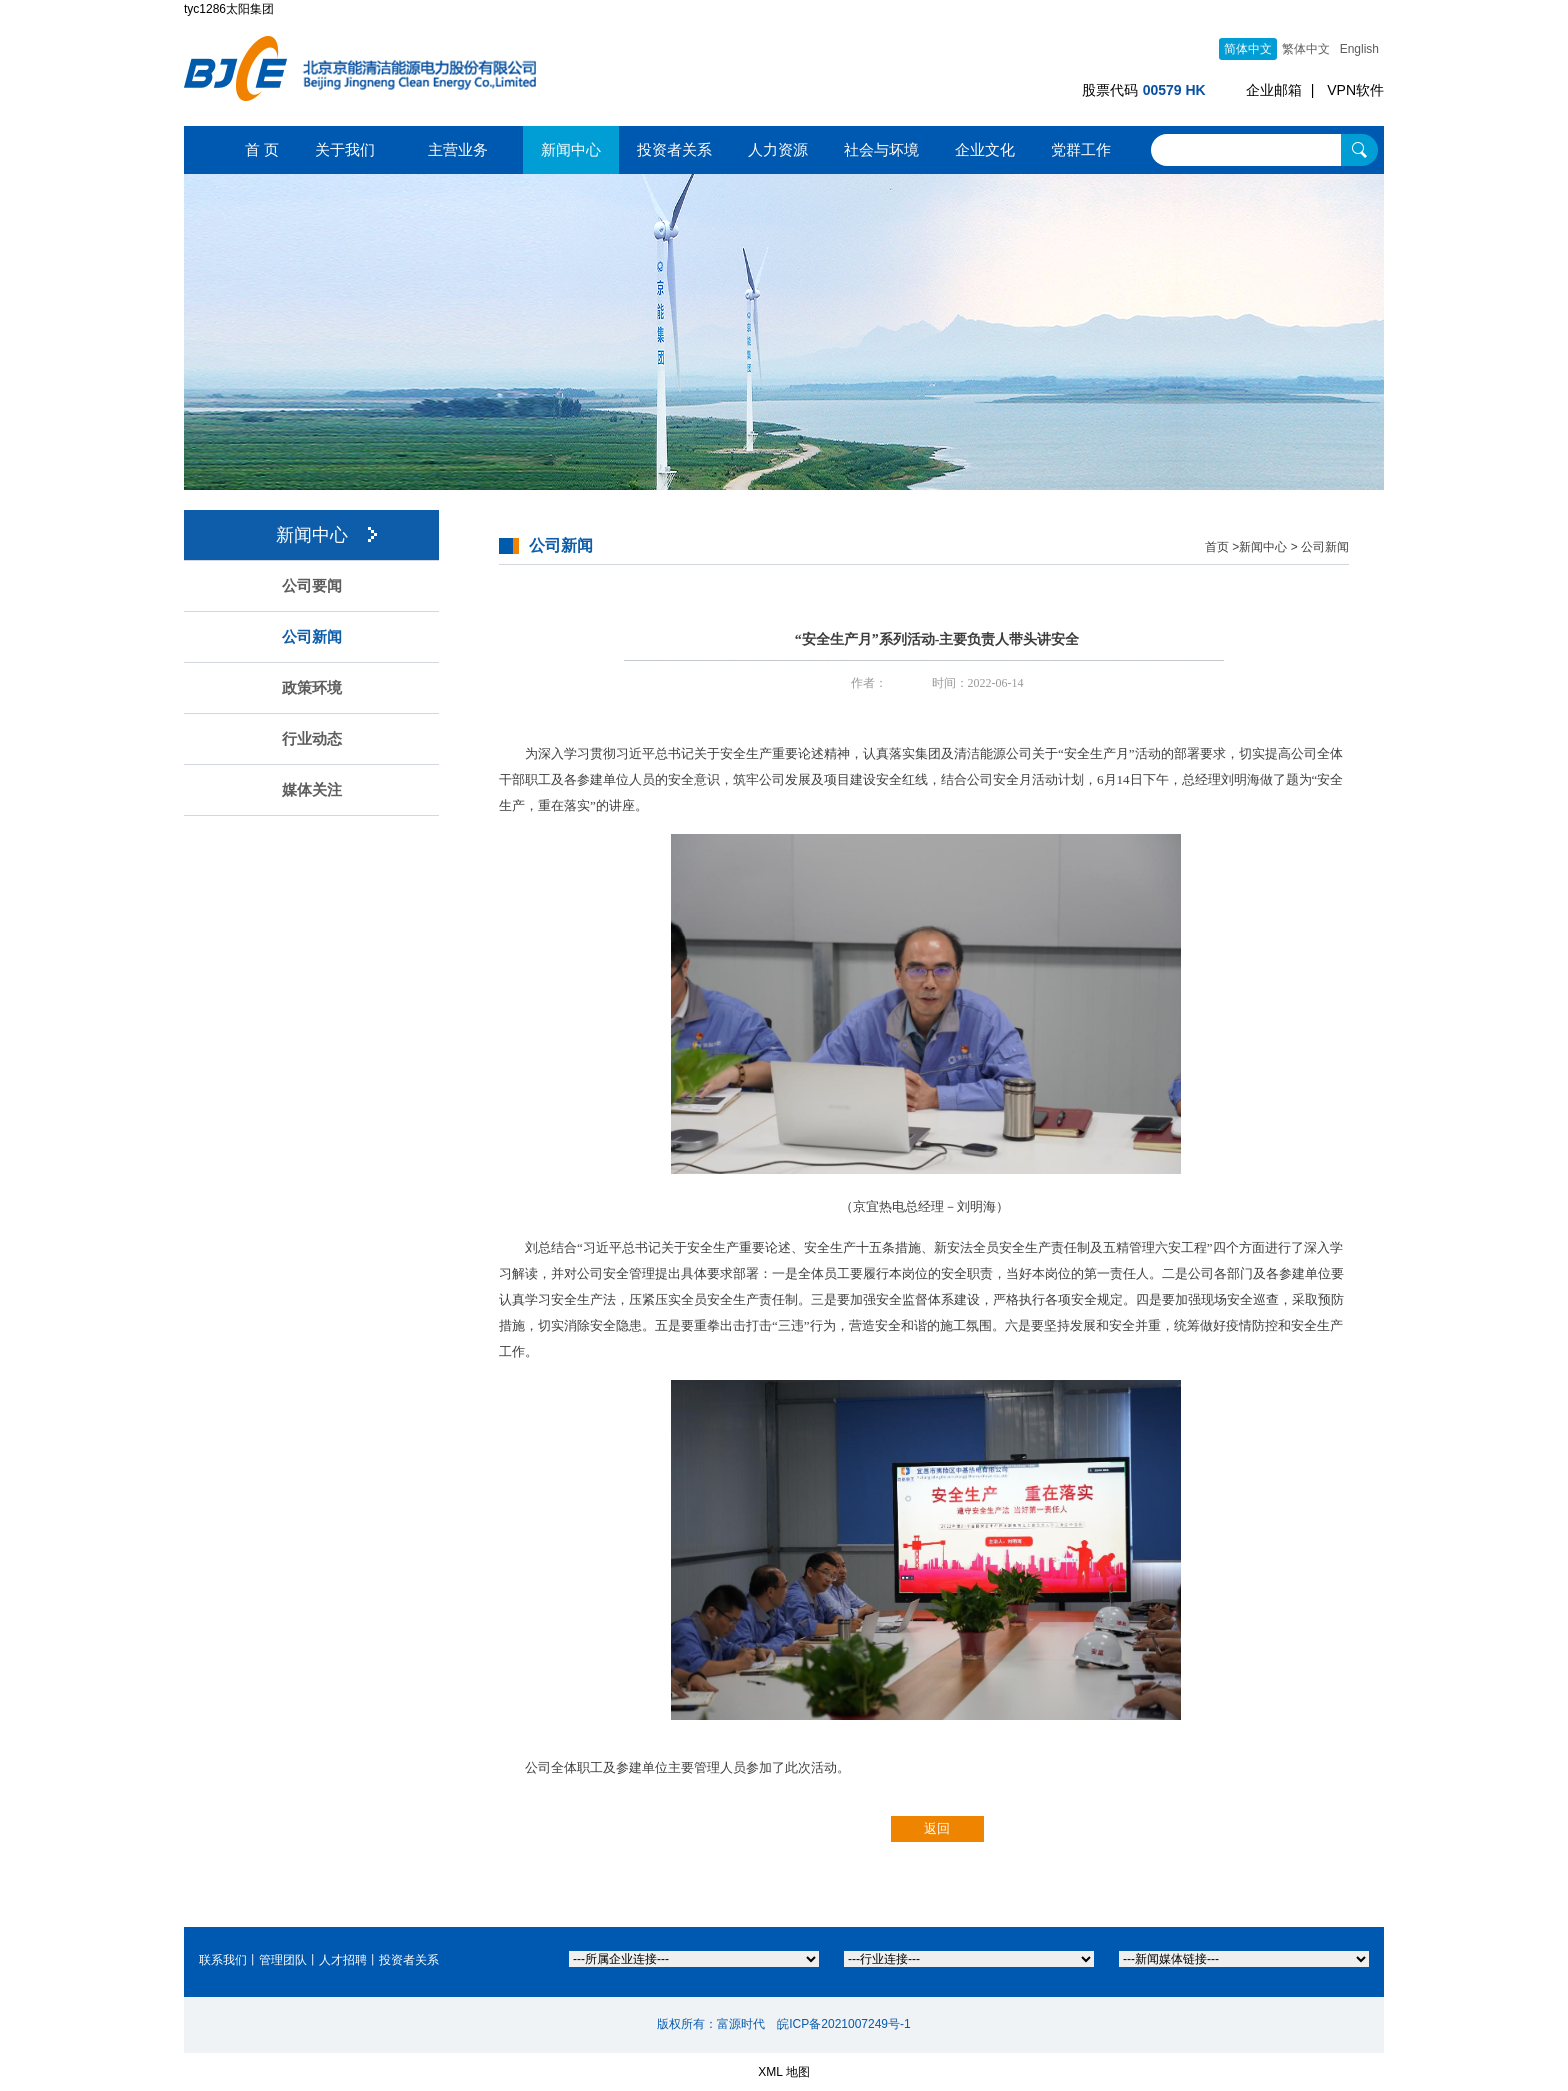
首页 (1217, 547)
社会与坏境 (881, 149)
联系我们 (223, 1960)
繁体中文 (1306, 49)
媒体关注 (312, 790)
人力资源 (778, 149)
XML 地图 (784, 2072)
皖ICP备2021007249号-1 (843, 2024)
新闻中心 (571, 149)
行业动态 (312, 739)
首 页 (262, 149)
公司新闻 (312, 637)
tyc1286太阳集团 (229, 9)
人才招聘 (343, 1960)
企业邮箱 (1274, 90)
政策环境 (312, 688)
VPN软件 (1355, 90)
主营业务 (458, 149)
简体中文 (1248, 49)
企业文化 (985, 149)
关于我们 (345, 149)
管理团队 (283, 1960)
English (1359, 49)
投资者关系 (674, 149)
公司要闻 (312, 586)
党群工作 (1081, 149)
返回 (937, 1828)
